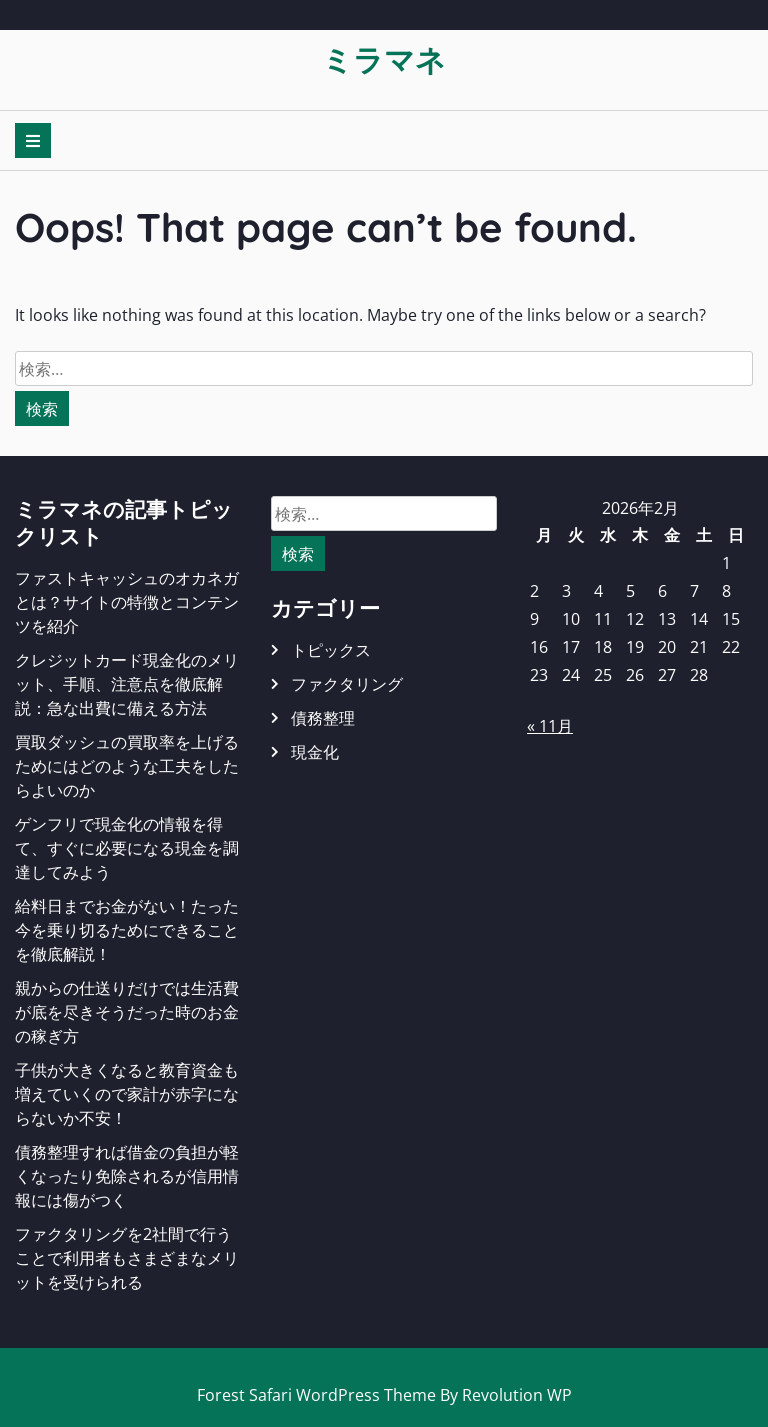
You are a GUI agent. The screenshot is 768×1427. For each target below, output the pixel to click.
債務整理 (323, 718)
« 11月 (550, 726)
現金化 (315, 752)
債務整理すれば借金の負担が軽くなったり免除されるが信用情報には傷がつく (127, 1176)
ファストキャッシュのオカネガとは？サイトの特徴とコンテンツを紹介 (127, 602)
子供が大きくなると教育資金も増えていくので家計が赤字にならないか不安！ (127, 1094)
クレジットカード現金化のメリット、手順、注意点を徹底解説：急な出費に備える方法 (127, 684)
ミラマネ (384, 59)
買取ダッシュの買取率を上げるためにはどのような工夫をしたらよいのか (127, 766)
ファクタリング (347, 684)
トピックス (331, 650)
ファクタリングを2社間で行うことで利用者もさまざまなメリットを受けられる (127, 1258)
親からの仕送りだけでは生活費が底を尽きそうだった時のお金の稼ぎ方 (127, 1012)
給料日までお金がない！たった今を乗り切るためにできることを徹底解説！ (127, 930)
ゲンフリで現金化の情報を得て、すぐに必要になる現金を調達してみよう (127, 848)
